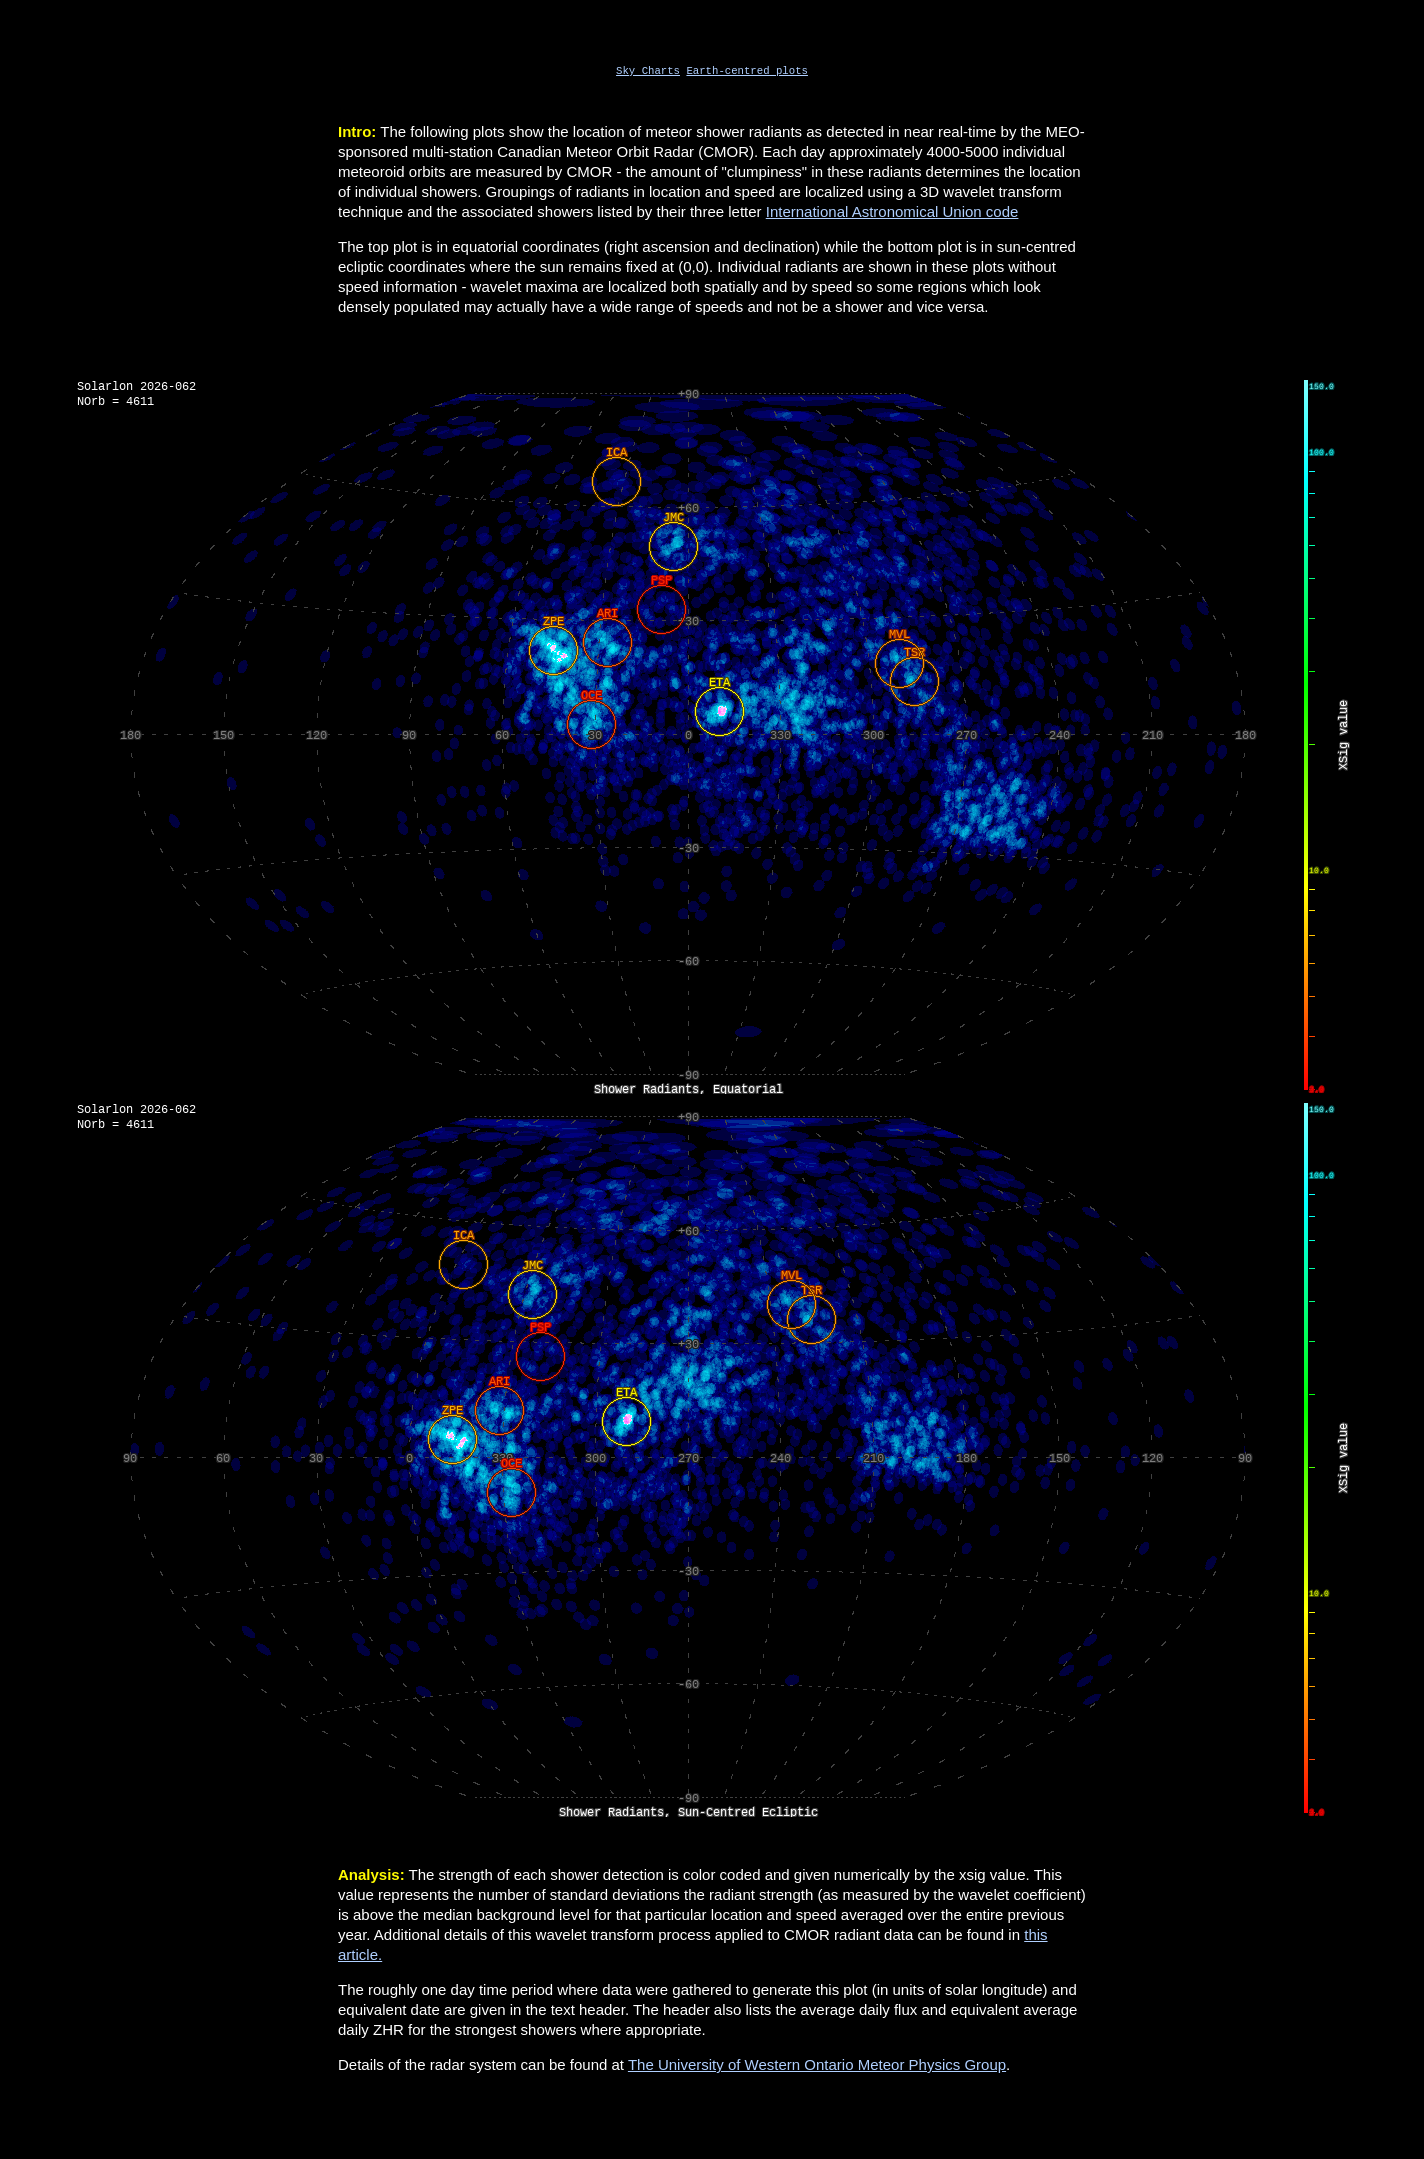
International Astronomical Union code (892, 213)
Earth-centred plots (746, 72)
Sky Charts (648, 72)
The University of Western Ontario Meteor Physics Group (817, 2068)
